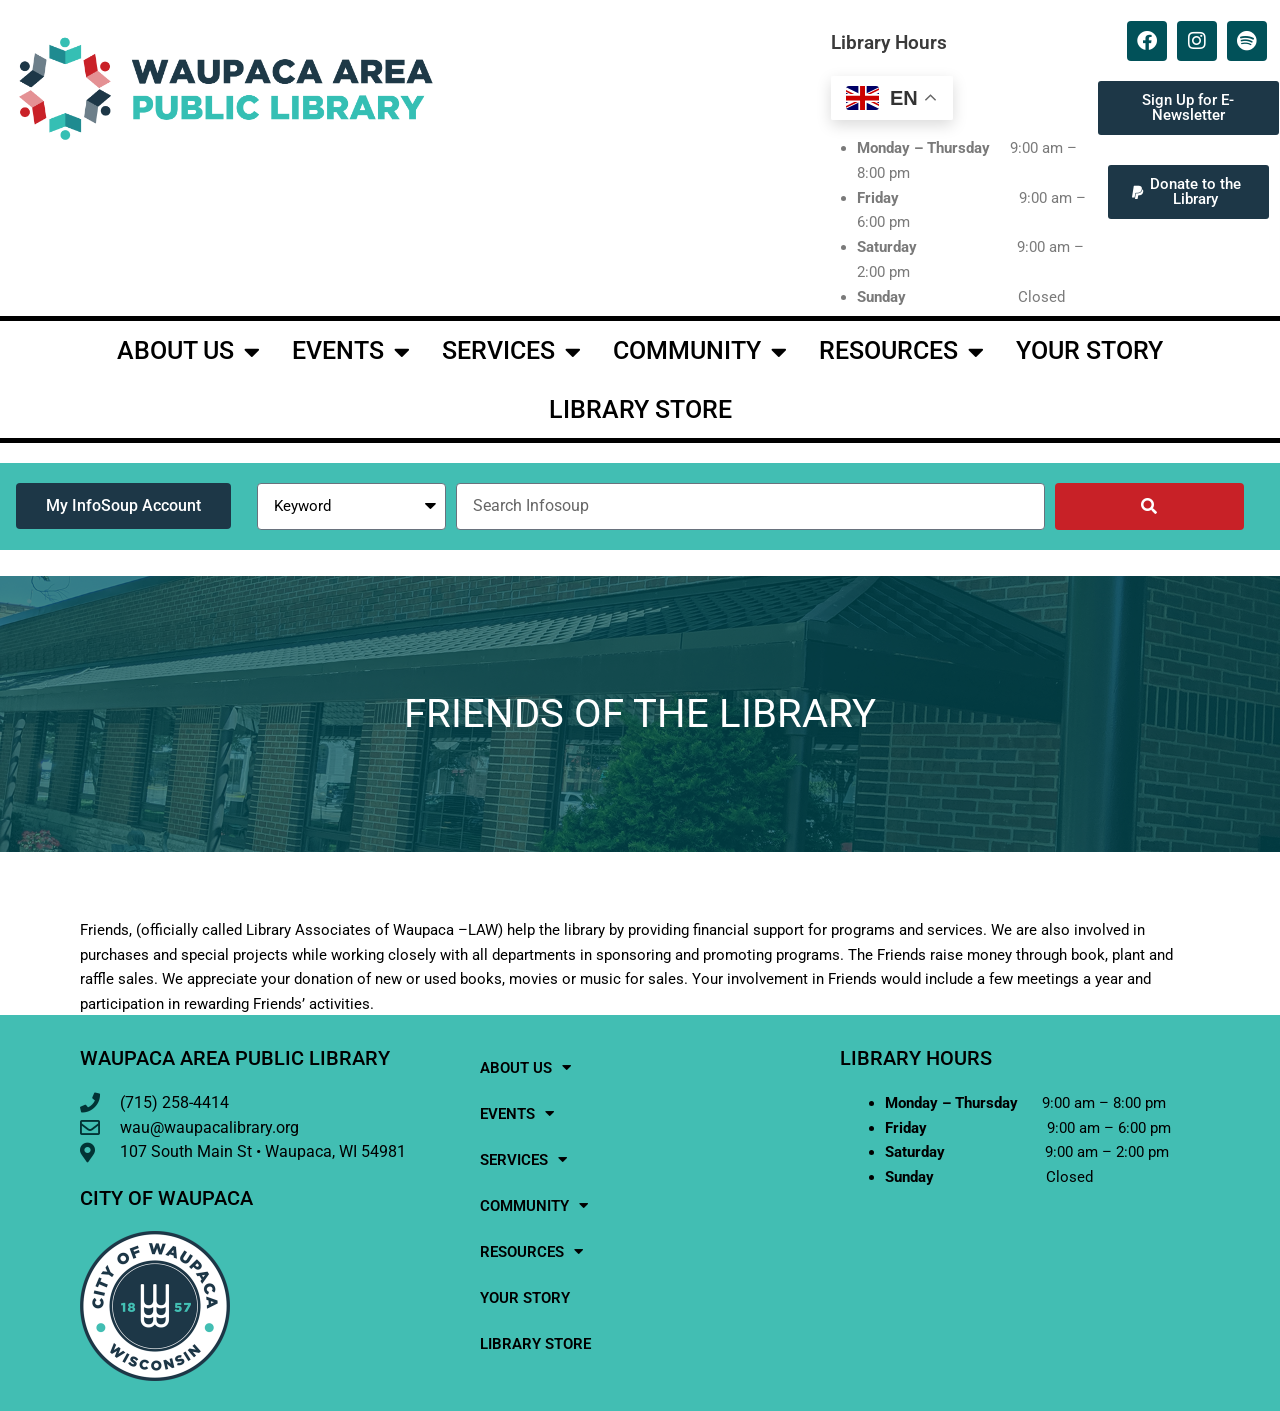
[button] (1188, 192)
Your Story (1089, 350)
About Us (188, 351)
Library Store (640, 409)
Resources (901, 351)
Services (511, 351)
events (351, 351)
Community (700, 351)
